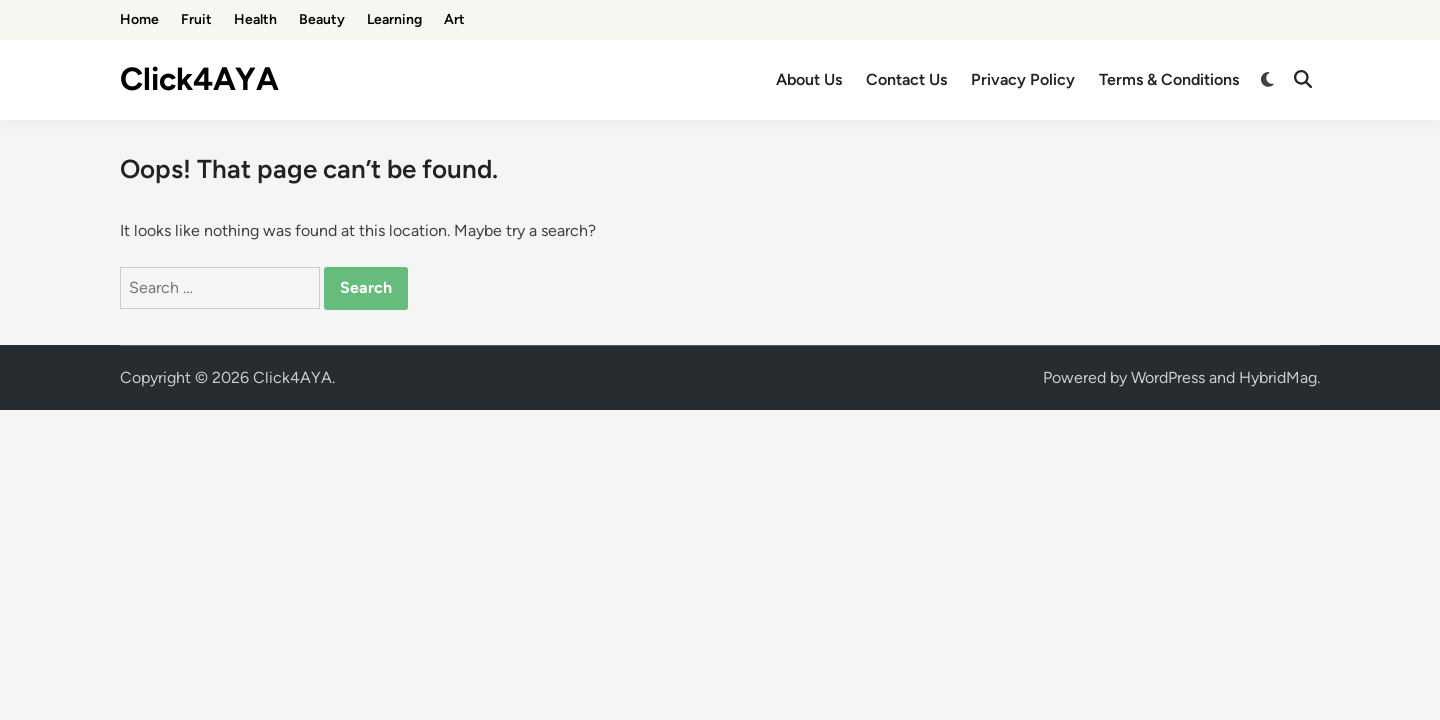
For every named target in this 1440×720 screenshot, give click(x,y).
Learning (394, 19)
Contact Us (906, 79)
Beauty (322, 19)
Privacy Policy (1023, 79)
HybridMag (1278, 377)
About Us (809, 79)
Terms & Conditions (1169, 79)
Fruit (196, 19)
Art (454, 19)
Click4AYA (199, 79)
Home (139, 19)
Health (255, 19)
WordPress (1168, 377)
